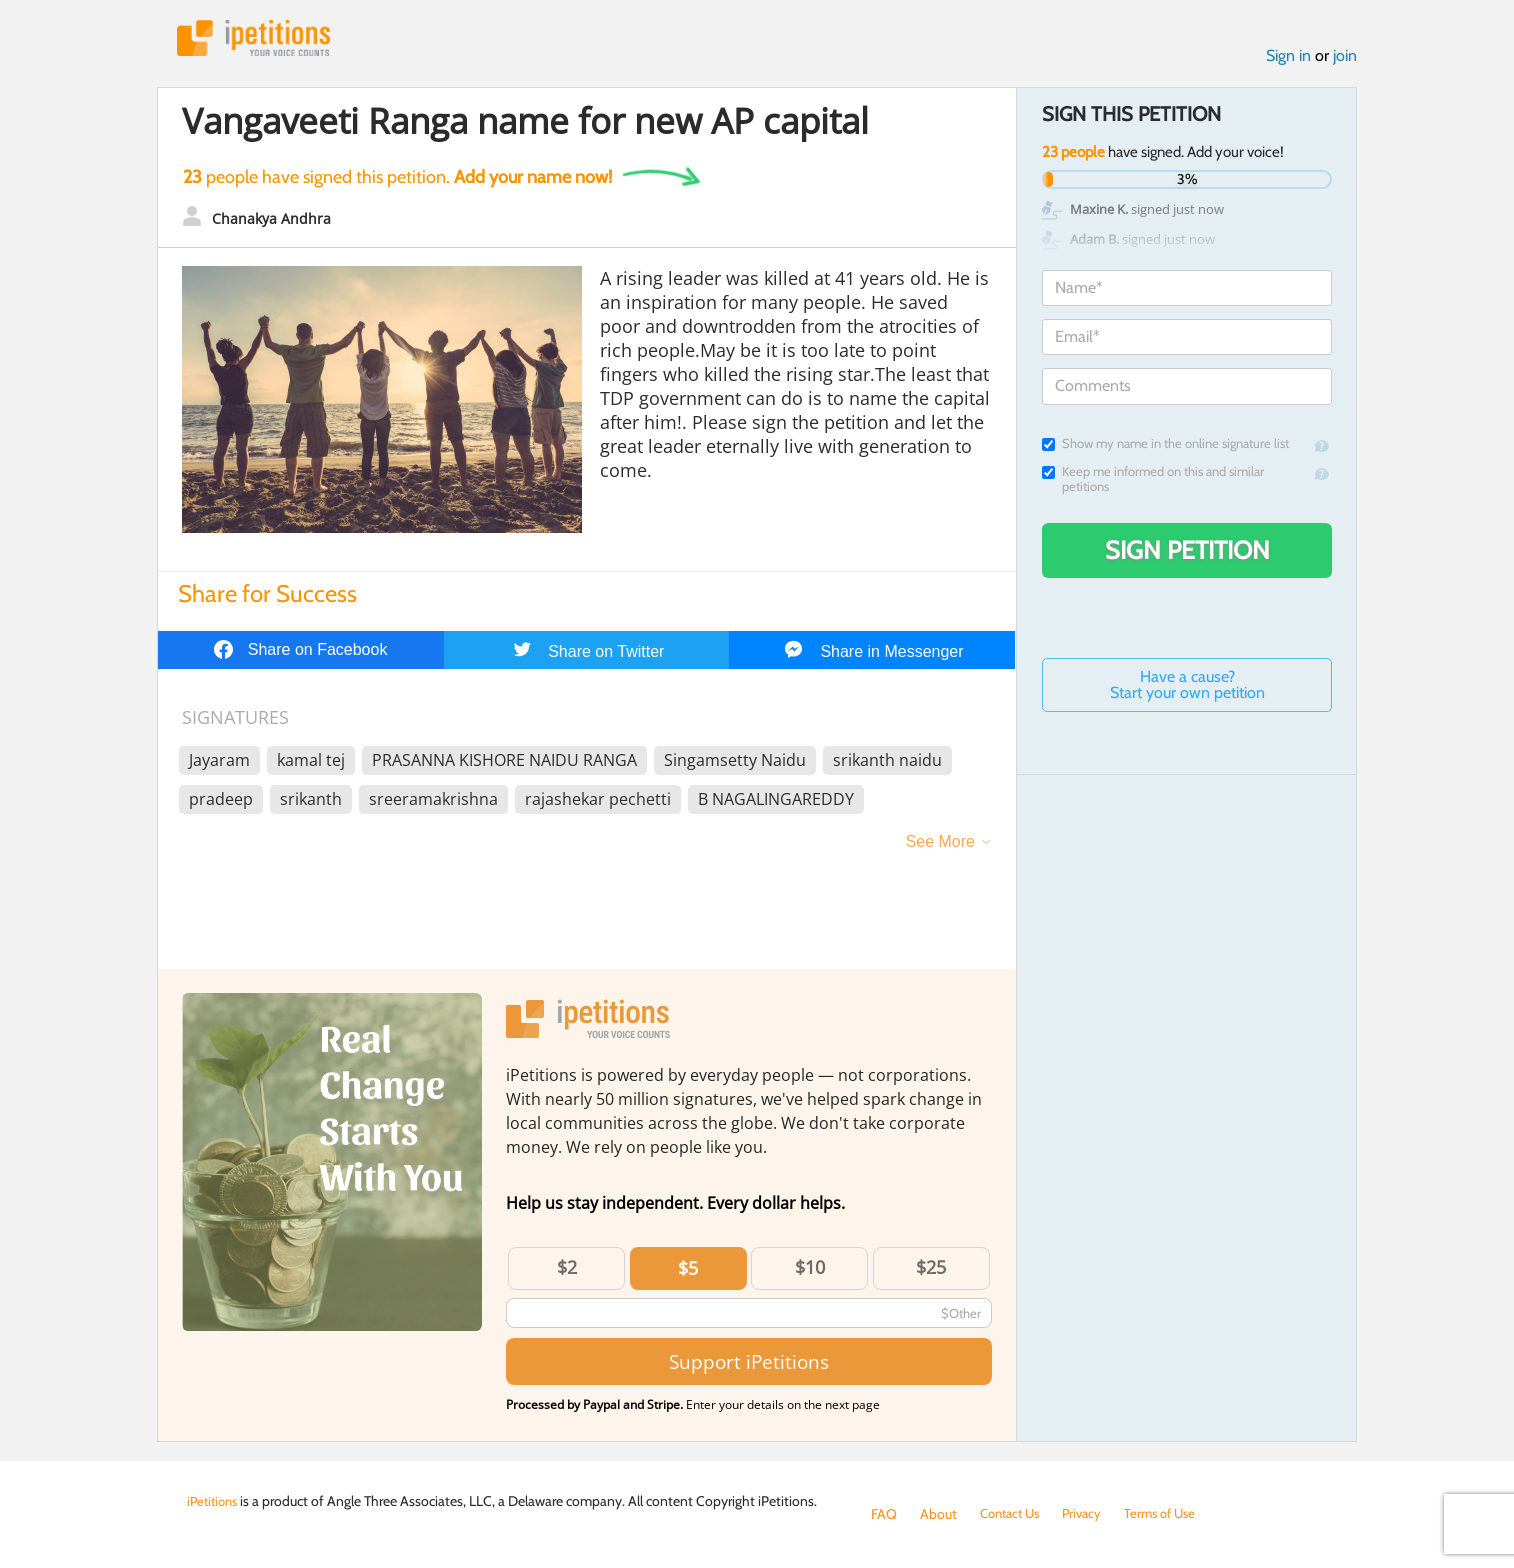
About (938, 1514)
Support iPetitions (749, 1364)
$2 (567, 1270)
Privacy (1091, 1514)
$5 (688, 1271)
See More (940, 844)
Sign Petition (1187, 554)
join (1345, 58)
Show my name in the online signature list (1165, 447)
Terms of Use (1173, 1514)
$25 (931, 1270)
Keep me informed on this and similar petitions (1153, 483)
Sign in (1288, 58)
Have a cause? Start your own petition (1187, 688)
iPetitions (260, 39)
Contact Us (1013, 1514)
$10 (810, 1270)
